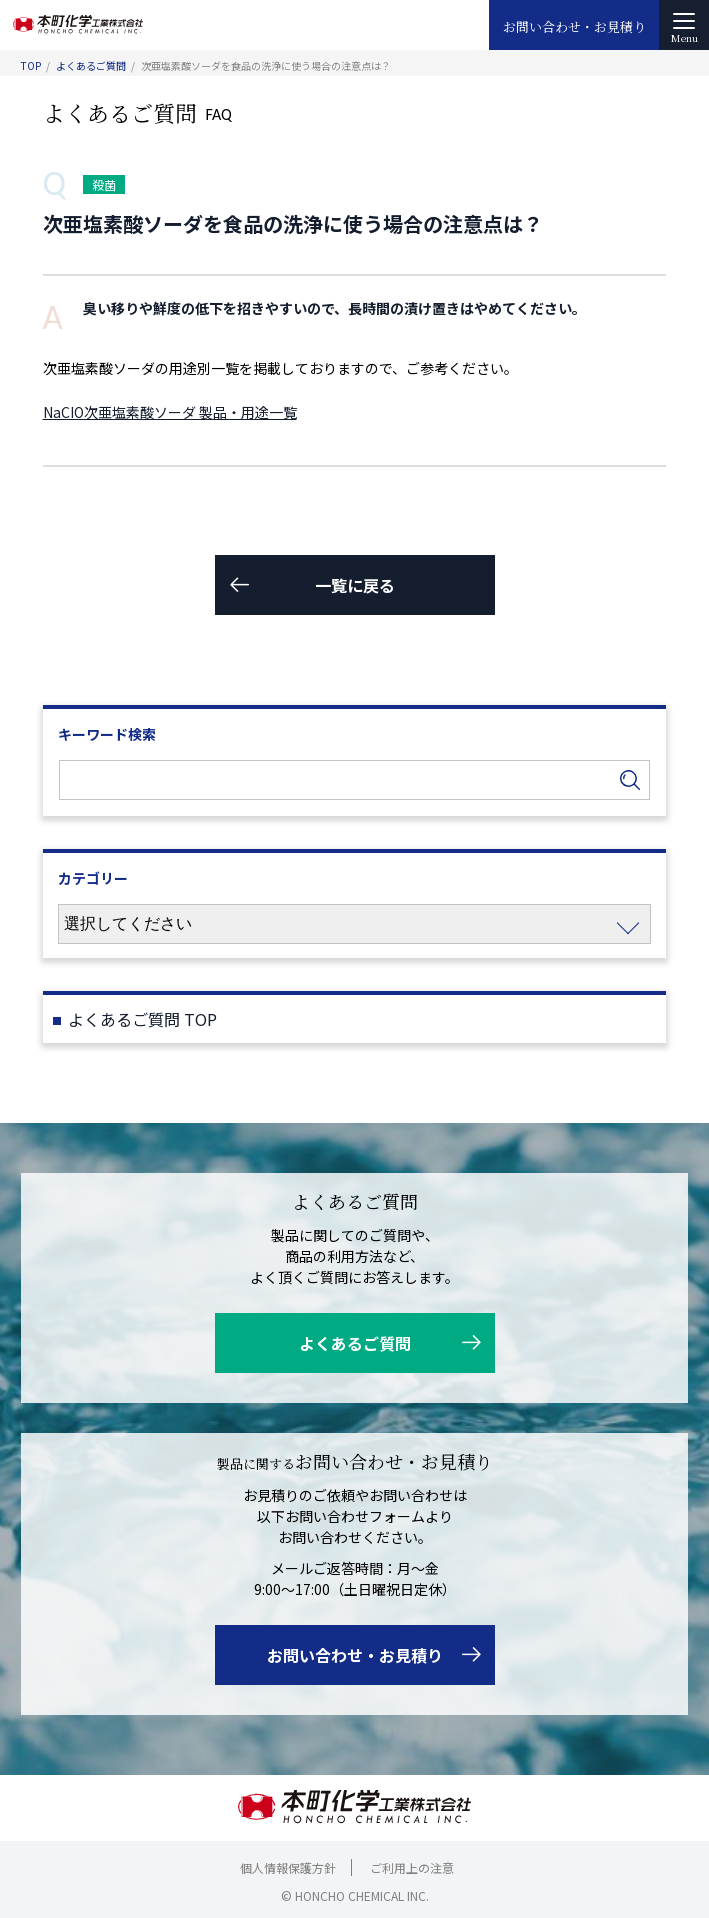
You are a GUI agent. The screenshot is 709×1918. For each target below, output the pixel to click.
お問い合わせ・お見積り (574, 26)
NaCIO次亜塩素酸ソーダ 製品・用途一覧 (170, 412)
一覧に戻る (355, 585)
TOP (31, 65)
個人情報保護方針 (288, 1867)
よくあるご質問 (91, 65)
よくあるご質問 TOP (142, 1019)
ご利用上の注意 (412, 1867)
